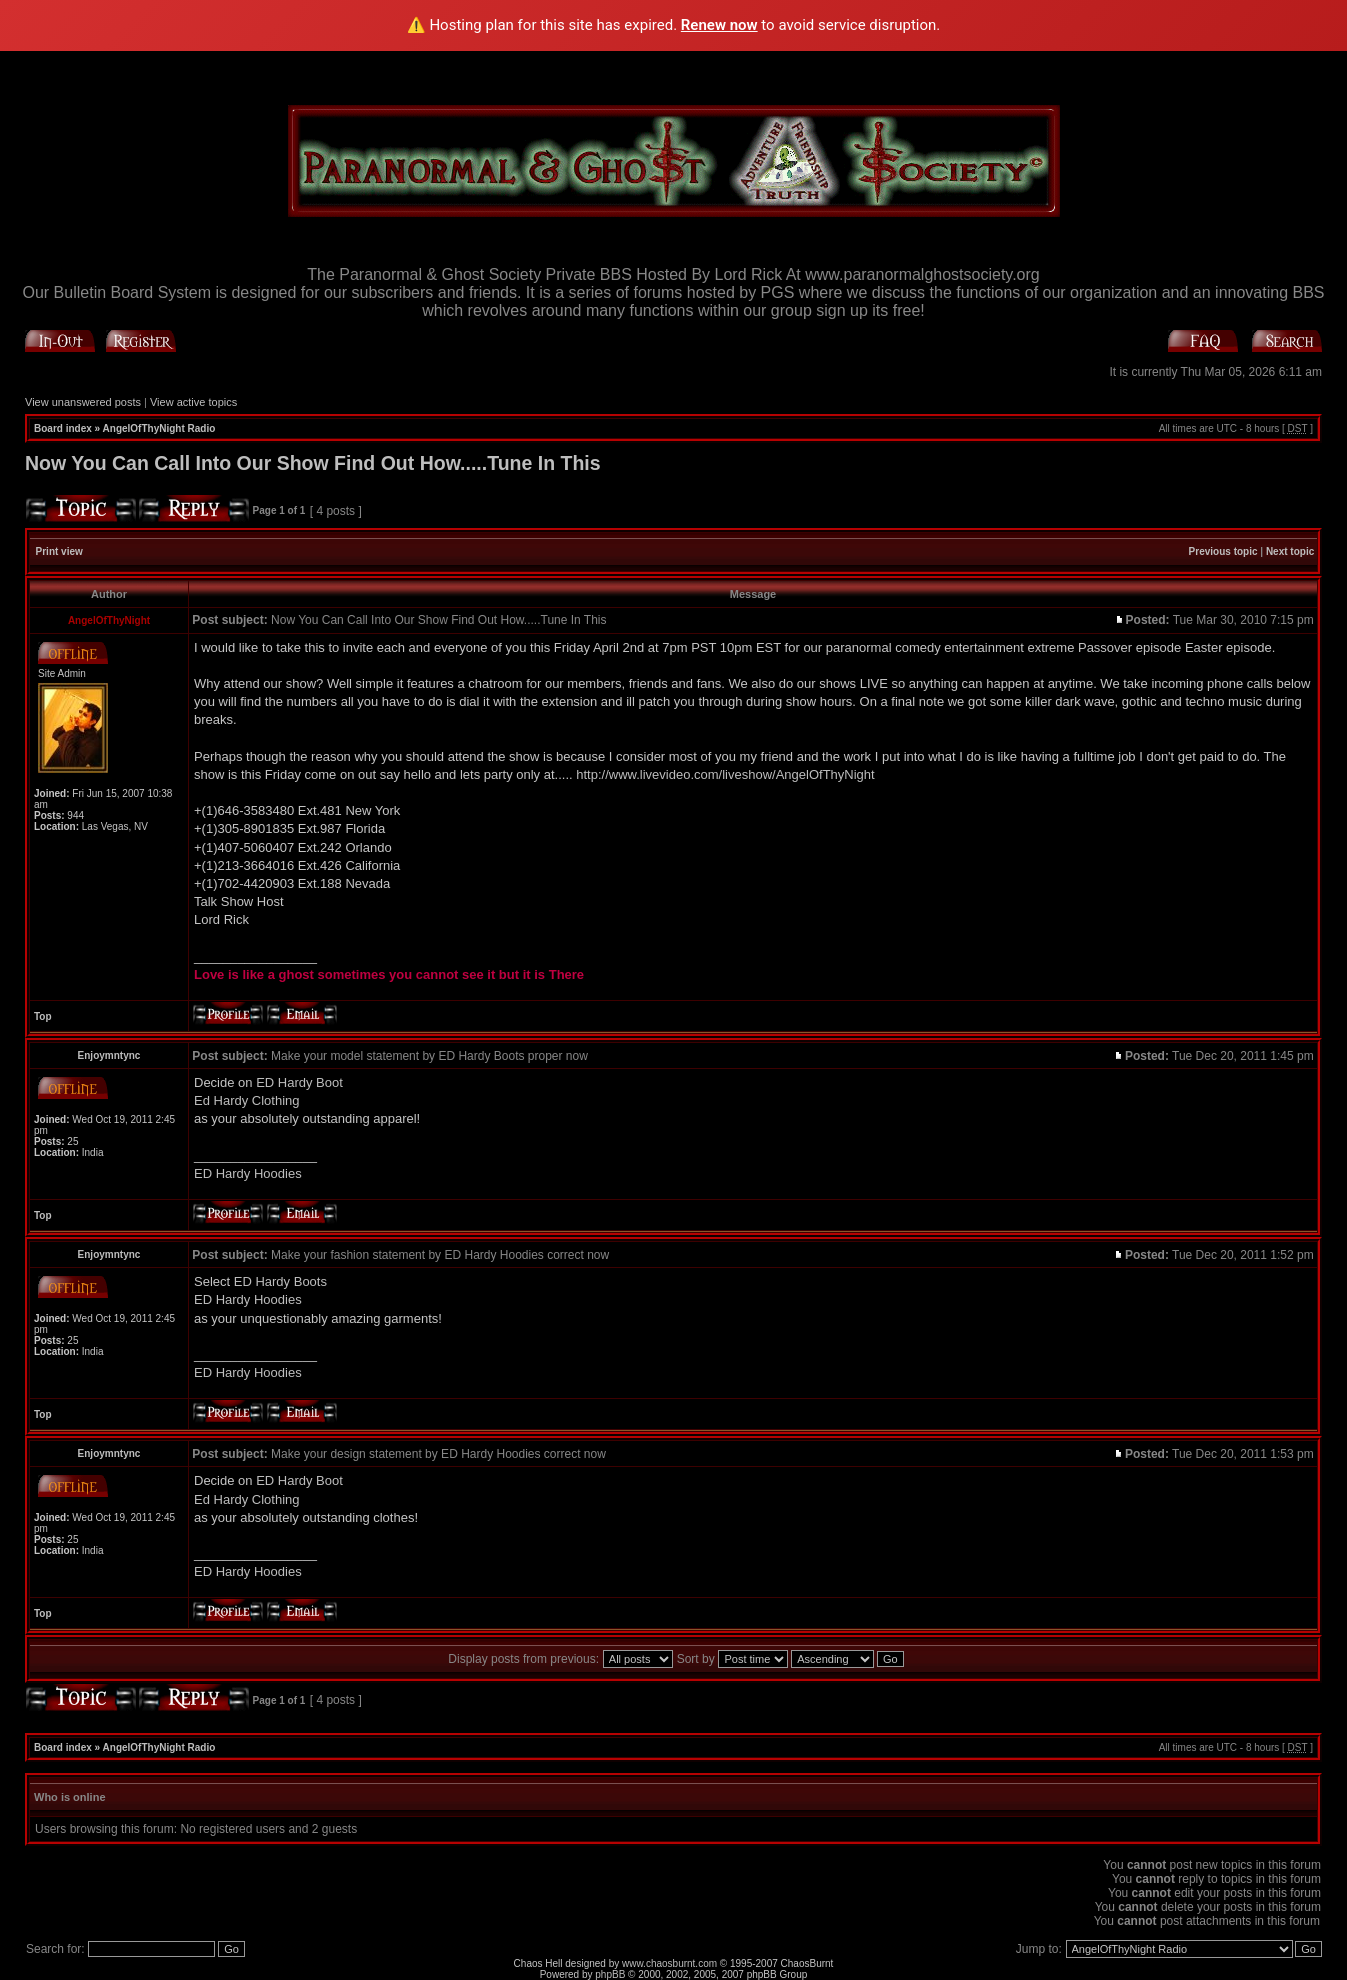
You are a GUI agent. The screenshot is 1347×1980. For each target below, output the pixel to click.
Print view (59, 551)
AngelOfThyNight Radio (159, 428)
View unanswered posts (83, 402)
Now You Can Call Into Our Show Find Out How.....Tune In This (313, 463)
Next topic (1290, 551)
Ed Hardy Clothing (247, 1100)
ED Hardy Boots (280, 1281)
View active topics (193, 402)
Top (43, 1016)
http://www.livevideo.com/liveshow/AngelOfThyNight (725, 774)
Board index (63, 428)
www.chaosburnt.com (669, 1963)
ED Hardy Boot (299, 1082)
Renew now (719, 25)
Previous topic (1223, 551)
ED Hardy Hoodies (248, 1173)
